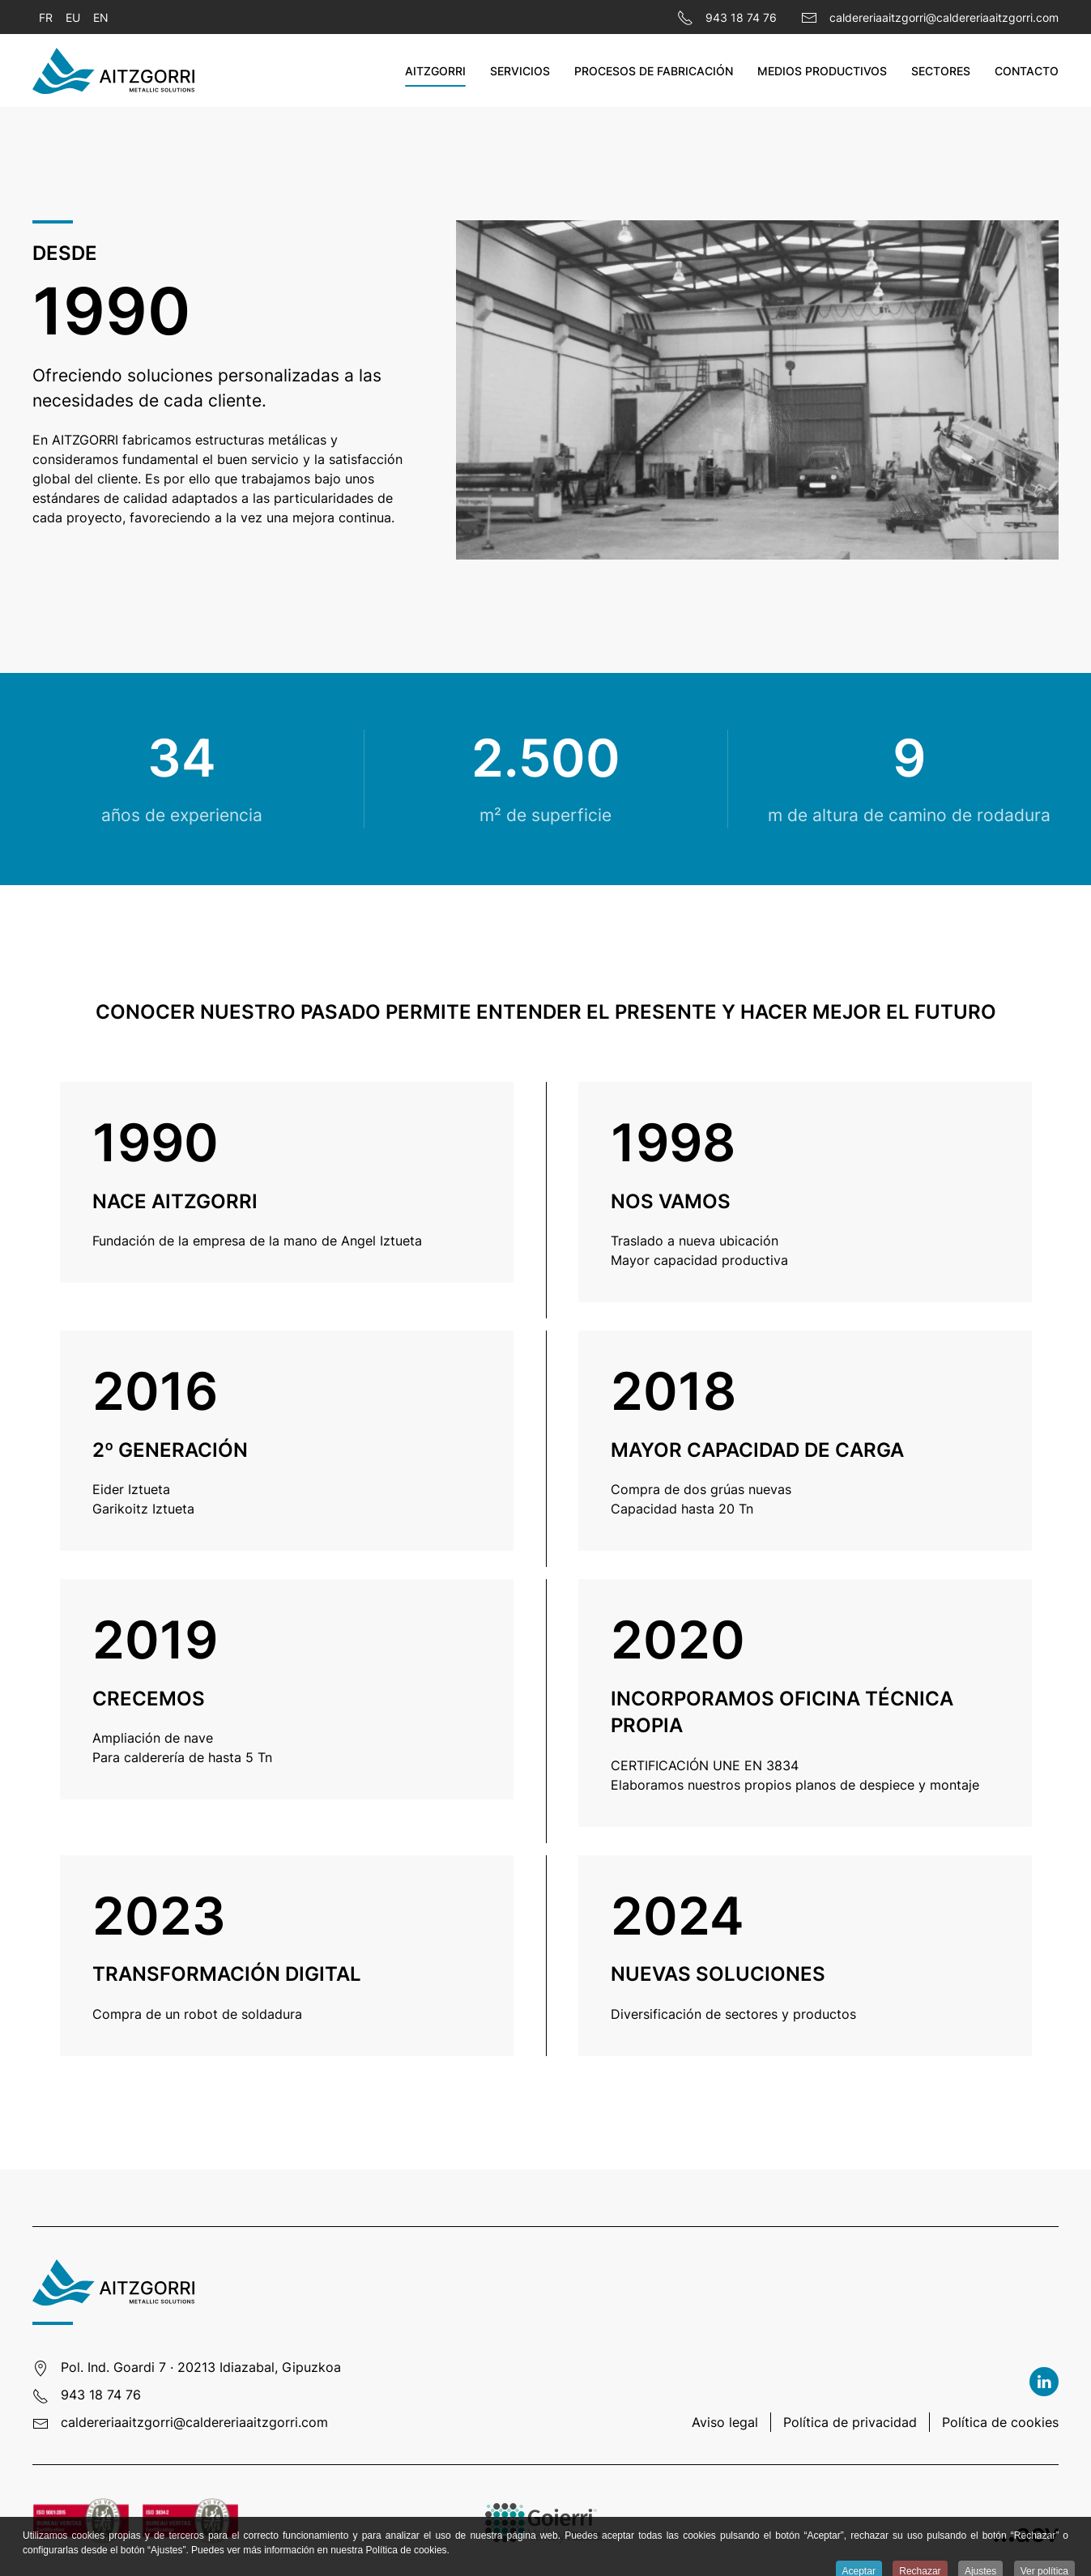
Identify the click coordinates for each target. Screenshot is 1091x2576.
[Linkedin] (1044, 2381)
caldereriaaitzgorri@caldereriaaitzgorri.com (194, 2422)
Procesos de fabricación (653, 71)
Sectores (940, 71)
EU (73, 17)
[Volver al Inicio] (113, 70)
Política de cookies (1000, 2422)
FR (46, 17)
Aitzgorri (435, 71)
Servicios (520, 71)
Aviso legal (725, 2422)
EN (101, 17)
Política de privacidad (850, 2422)
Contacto (1027, 71)
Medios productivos (822, 71)
